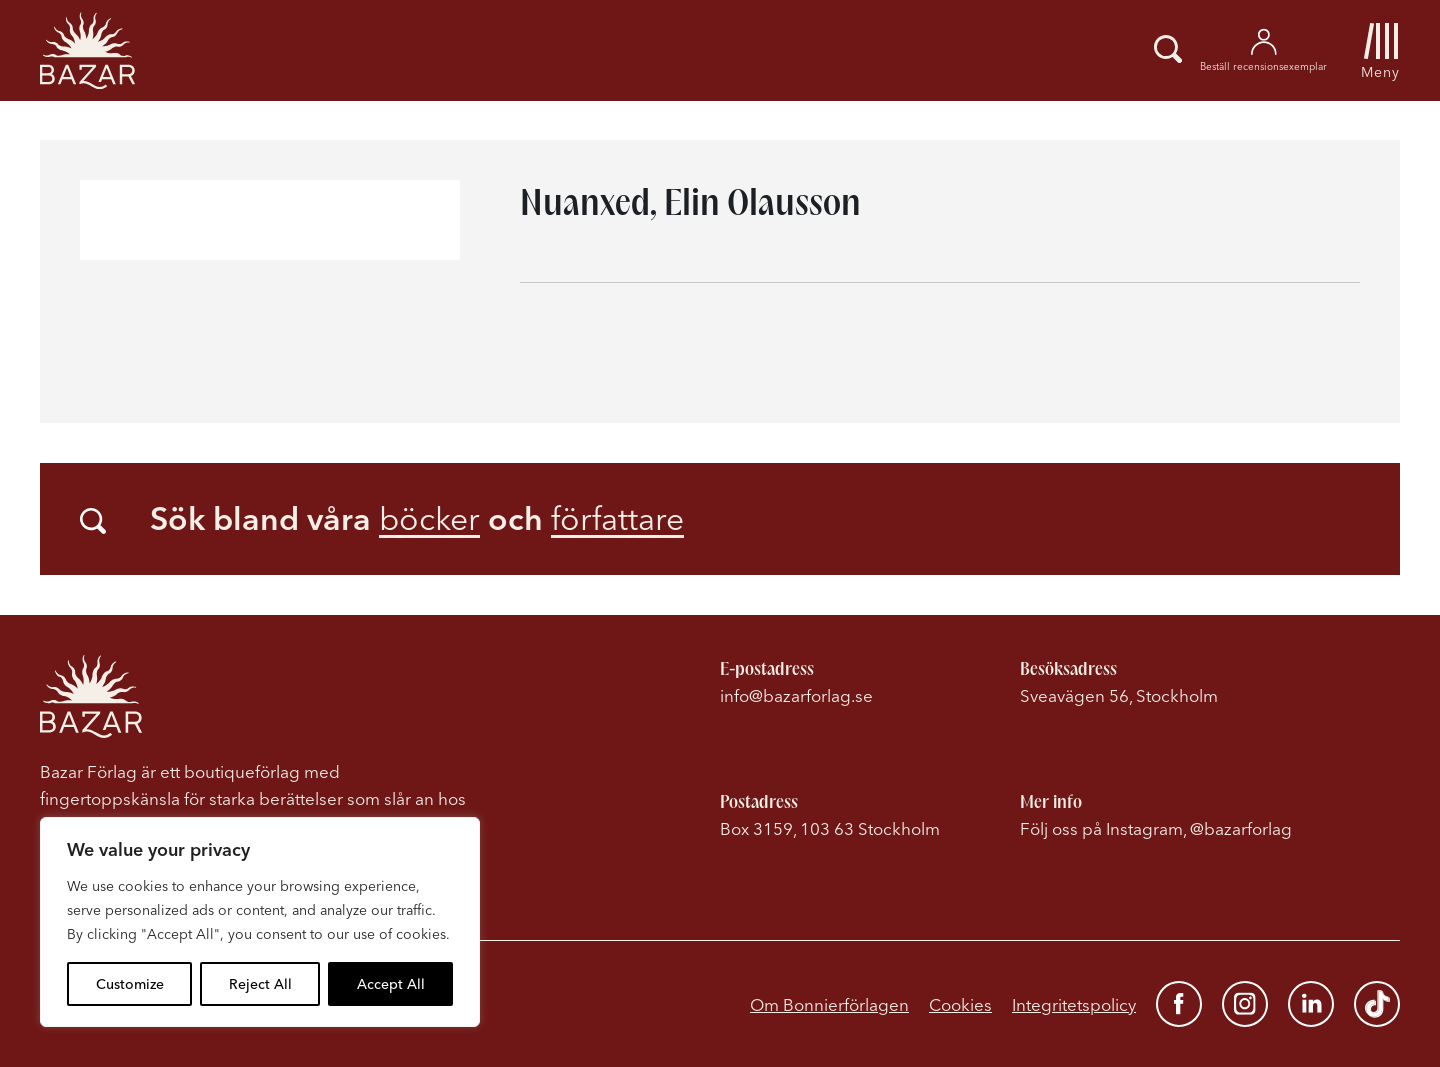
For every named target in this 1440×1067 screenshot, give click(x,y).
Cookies (960, 1004)
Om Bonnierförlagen (829, 1004)
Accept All (391, 984)
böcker (429, 518)
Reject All (260, 984)
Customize (130, 984)
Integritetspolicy (1074, 1004)
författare (617, 518)
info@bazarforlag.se (796, 695)
